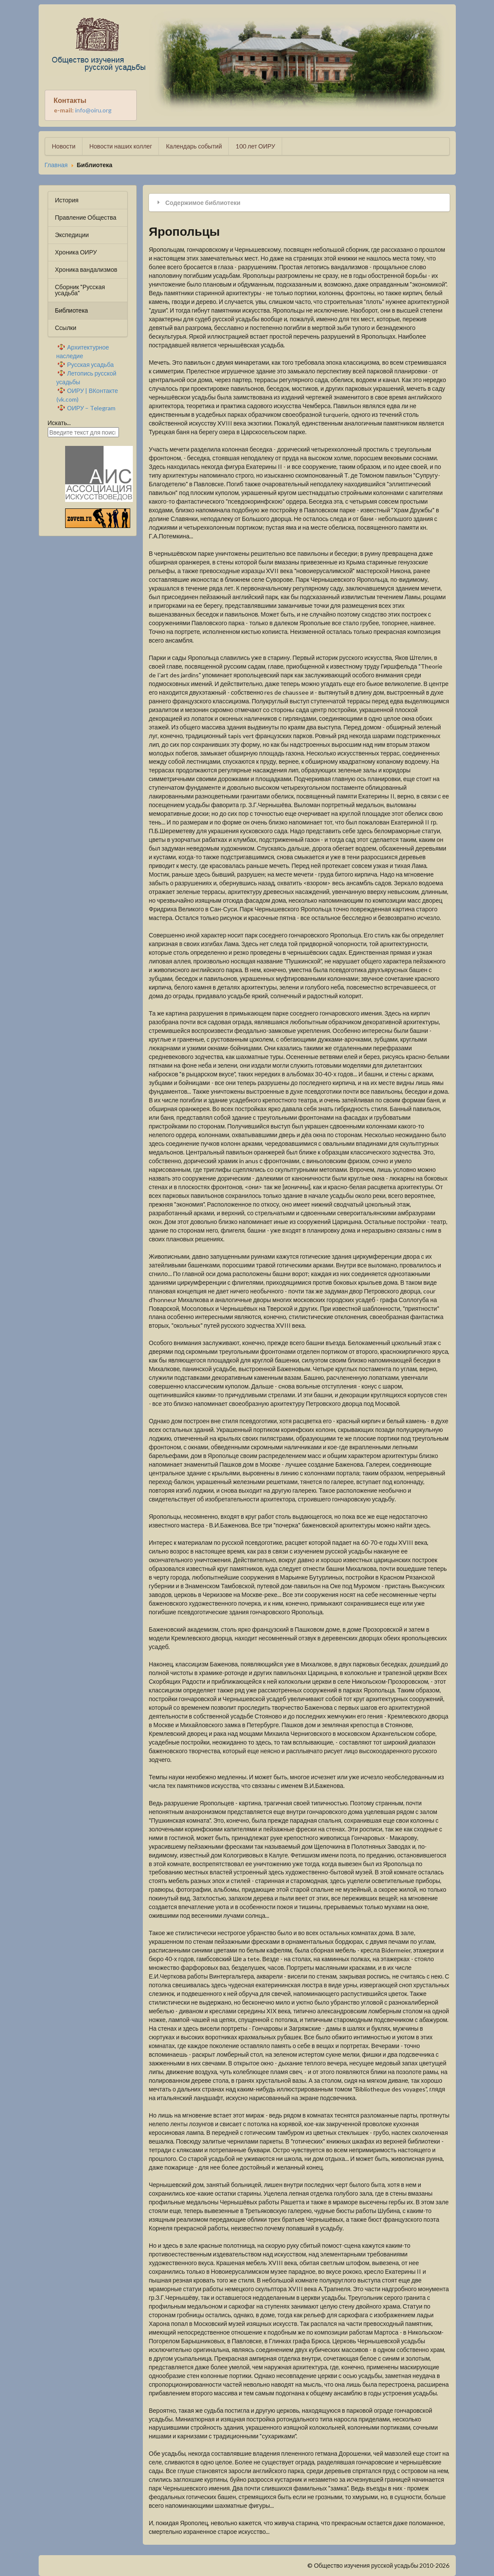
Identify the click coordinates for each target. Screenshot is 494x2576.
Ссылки (65, 327)
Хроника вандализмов (86, 269)
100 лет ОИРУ (255, 146)
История (67, 200)
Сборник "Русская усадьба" (80, 290)
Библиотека (71, 310)
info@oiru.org (93, 110)
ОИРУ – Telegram (91, 408)
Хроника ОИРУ (76, 252)
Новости (64, 146)
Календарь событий (194, 146)
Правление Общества (86, 217)
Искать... (59, 422)
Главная (56, 165)
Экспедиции (72, 234)
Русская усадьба (90, 364)
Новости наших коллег (120, 146)
